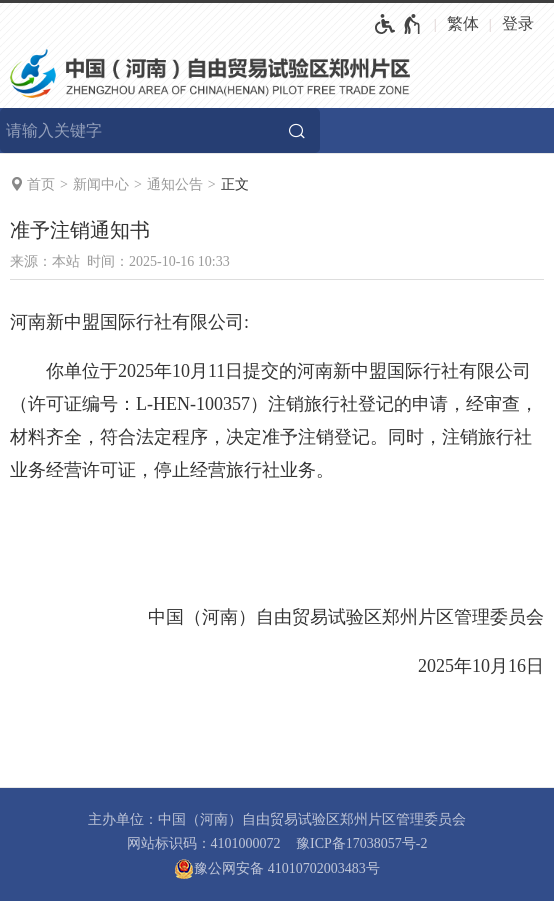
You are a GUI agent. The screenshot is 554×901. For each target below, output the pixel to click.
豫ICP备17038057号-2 (361, 843)
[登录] (523, 24)
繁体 (463, 23)
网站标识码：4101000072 (204, 843)
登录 (518, 23)
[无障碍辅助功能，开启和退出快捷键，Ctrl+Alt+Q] (398, 24)
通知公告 (175, 184)
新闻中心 (101, 184)
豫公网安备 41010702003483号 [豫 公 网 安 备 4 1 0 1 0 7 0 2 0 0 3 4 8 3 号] (277, 869)
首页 (41, 184)
